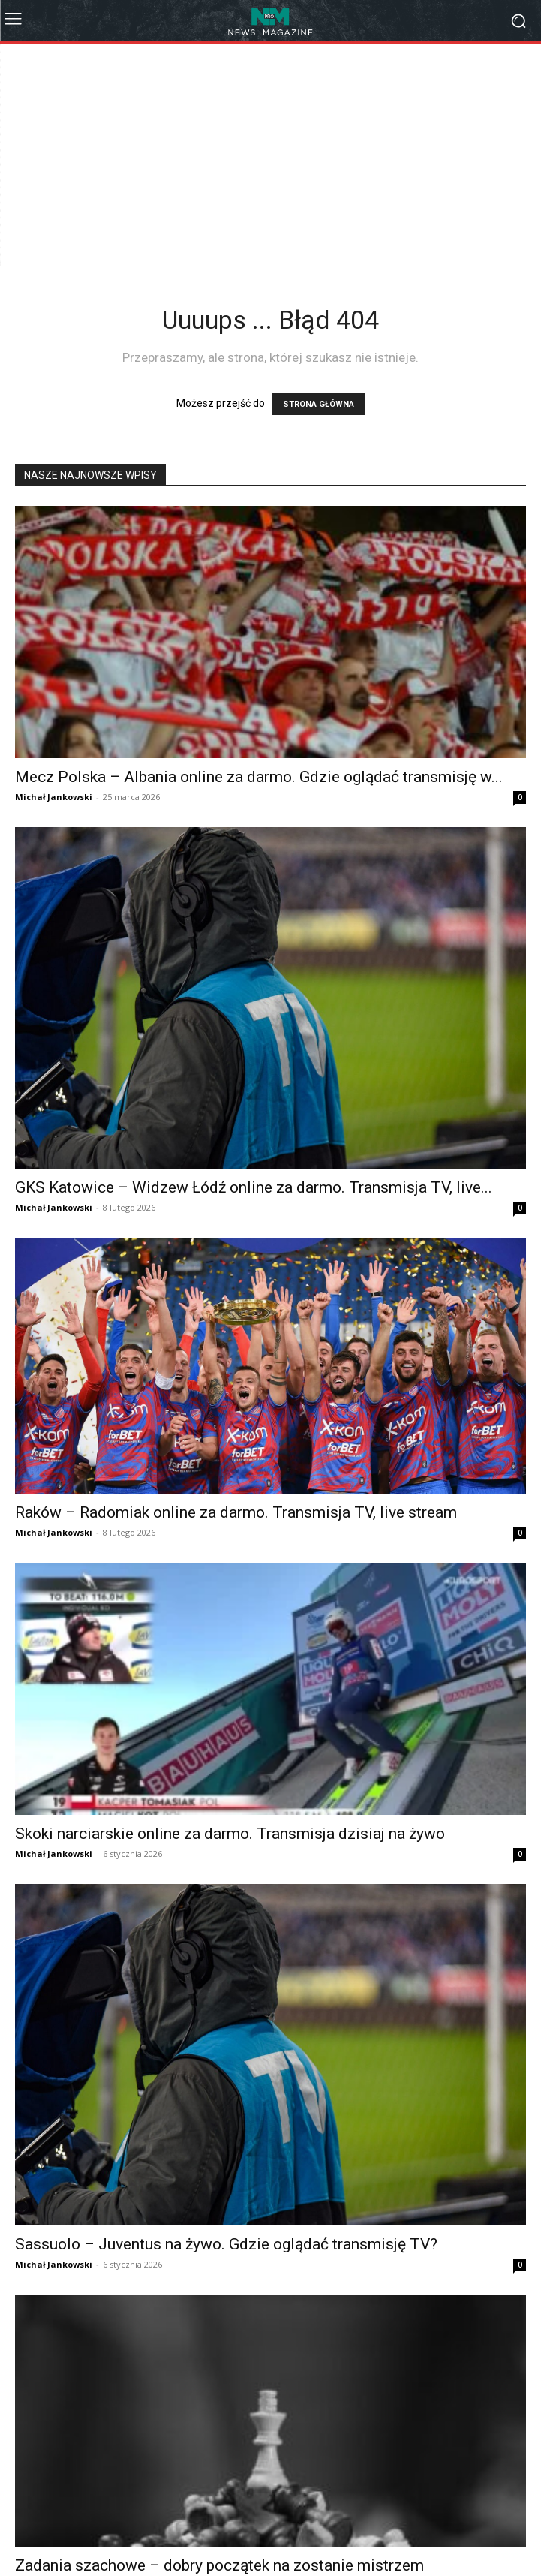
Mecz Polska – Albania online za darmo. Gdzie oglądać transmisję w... (259, 777)
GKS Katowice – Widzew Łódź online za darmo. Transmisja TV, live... (253, 1187)
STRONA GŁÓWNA (318, 404)
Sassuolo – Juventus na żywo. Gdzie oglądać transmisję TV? (226, 2244)
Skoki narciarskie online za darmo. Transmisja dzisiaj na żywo (230, 1834)
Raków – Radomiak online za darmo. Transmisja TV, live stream (236, 1512)
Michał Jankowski (53, 796)
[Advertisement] (278, 156)
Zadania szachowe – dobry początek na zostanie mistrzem (219, 2565)
